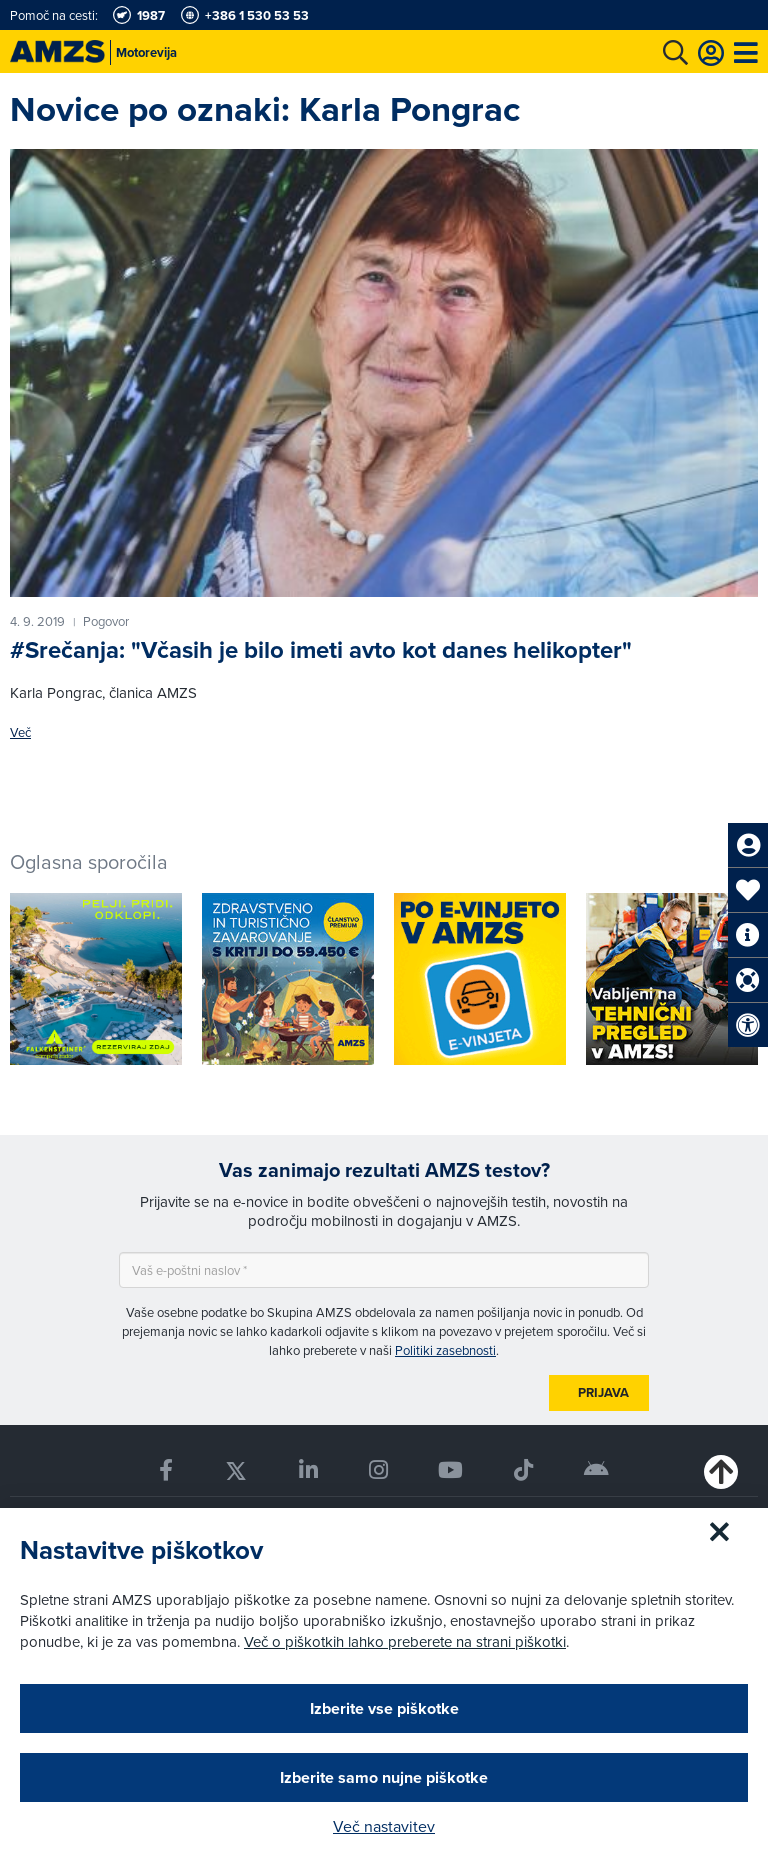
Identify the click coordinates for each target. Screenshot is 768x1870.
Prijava (603, 1392)
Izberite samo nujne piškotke (384, 1777)
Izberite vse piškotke (384, 1708)
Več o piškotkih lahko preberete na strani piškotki (405, 1641)
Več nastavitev (384, 1826)
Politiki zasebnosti (445, 1350)
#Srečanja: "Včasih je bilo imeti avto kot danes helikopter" (321, 650)
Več (20, 732)
